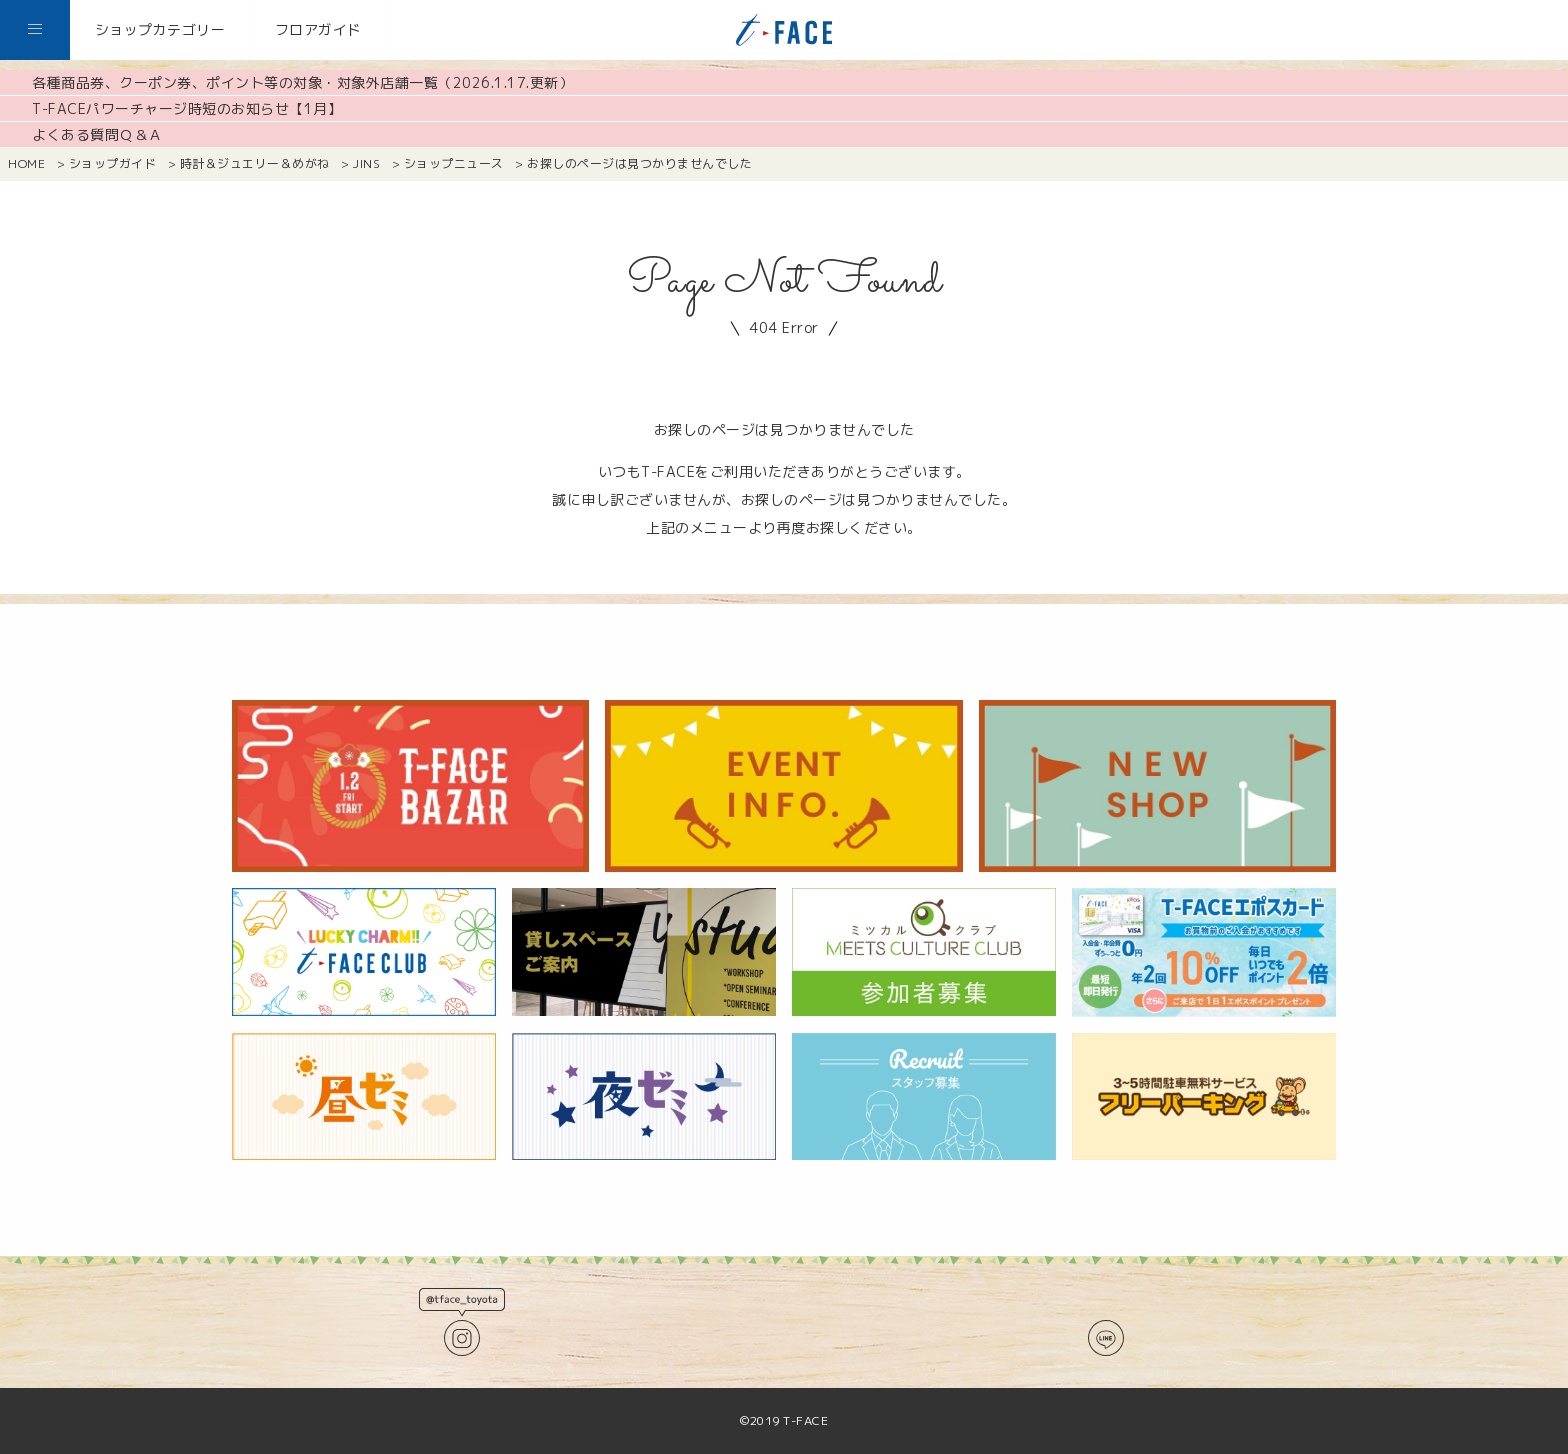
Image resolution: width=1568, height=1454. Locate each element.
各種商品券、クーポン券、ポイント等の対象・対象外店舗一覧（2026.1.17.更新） (302, 82)
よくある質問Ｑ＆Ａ (97, 134)
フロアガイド (318, 29)
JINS (366, 163)
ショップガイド (113, 163)
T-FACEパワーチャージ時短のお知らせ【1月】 (187, 108)
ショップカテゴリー (160, 29)
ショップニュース (454, 163)
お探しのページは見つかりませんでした (639, 163)
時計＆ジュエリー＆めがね (255, 163)
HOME (26, 163)
